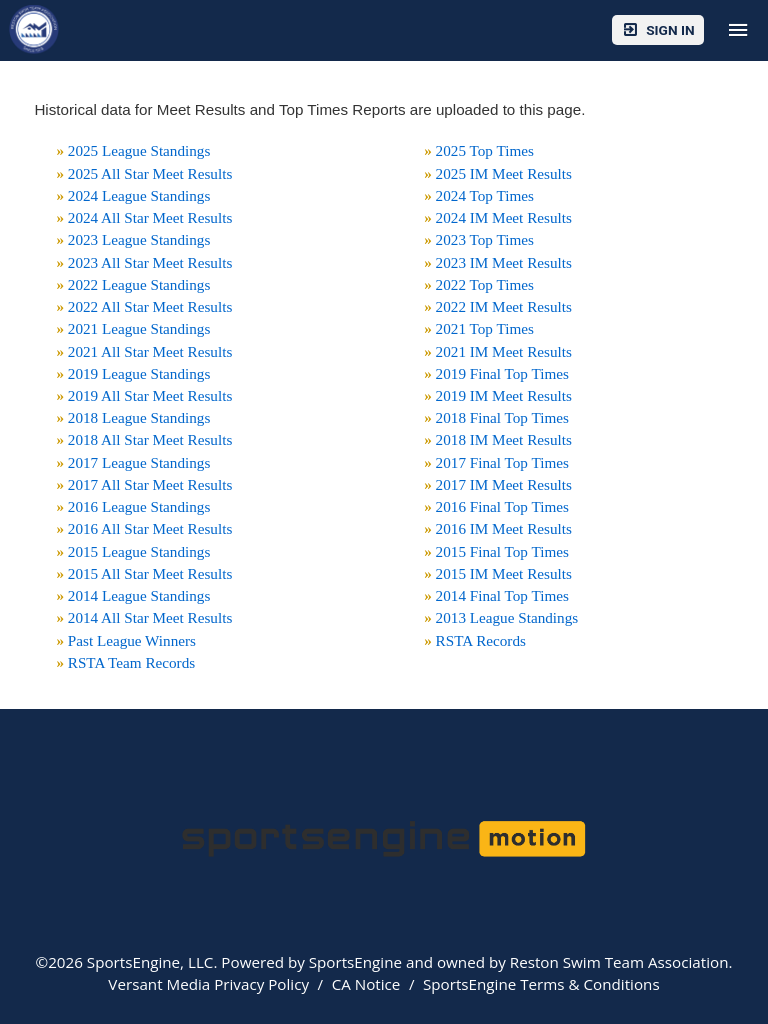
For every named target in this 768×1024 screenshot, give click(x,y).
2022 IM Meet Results (504, 306)
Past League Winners (132, 640)
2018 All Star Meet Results (150, 439)
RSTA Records (481, 640)
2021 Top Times (485, 328)
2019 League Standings (139, 373)
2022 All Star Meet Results (150, 306)
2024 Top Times (485, 195)
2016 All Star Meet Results (150, 528)
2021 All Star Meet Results (150, 351)
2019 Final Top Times (502, 373)
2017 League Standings (139, 462)
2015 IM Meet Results (504, 573)
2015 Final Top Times (502, 551)
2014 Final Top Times (502, 595)
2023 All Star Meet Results (150, 262)
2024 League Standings (139, 195)
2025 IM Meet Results (504, 173)
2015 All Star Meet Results (150, 573)
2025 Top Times (485, 150)
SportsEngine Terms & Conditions (541, 984)
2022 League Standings (139, 284)
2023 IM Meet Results (504, 262)
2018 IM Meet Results (504, 439)
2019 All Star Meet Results (150, 395)
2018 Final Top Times (502, 417)
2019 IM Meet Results (504, 395)
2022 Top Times (485, 284)
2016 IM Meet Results (504, 528)
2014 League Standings (139, 595)
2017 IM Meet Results (504, 484)
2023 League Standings (139, 239)
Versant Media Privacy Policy (208, 984)
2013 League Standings (507, 617)
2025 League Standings (139, 150)
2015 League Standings (139, 551)
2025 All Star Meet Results (150, 173)
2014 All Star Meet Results (150, 617)
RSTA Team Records (131, 662)
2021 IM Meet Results (504, 351)
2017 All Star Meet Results (150, 484)
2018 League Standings (139, 417)
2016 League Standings (139, 506)
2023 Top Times (485, 239)
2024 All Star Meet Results (150, 217)
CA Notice (366, 984)
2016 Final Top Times (502, 506)
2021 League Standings (139, 328)
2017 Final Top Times (502, 462)
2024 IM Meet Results (504, 217)
